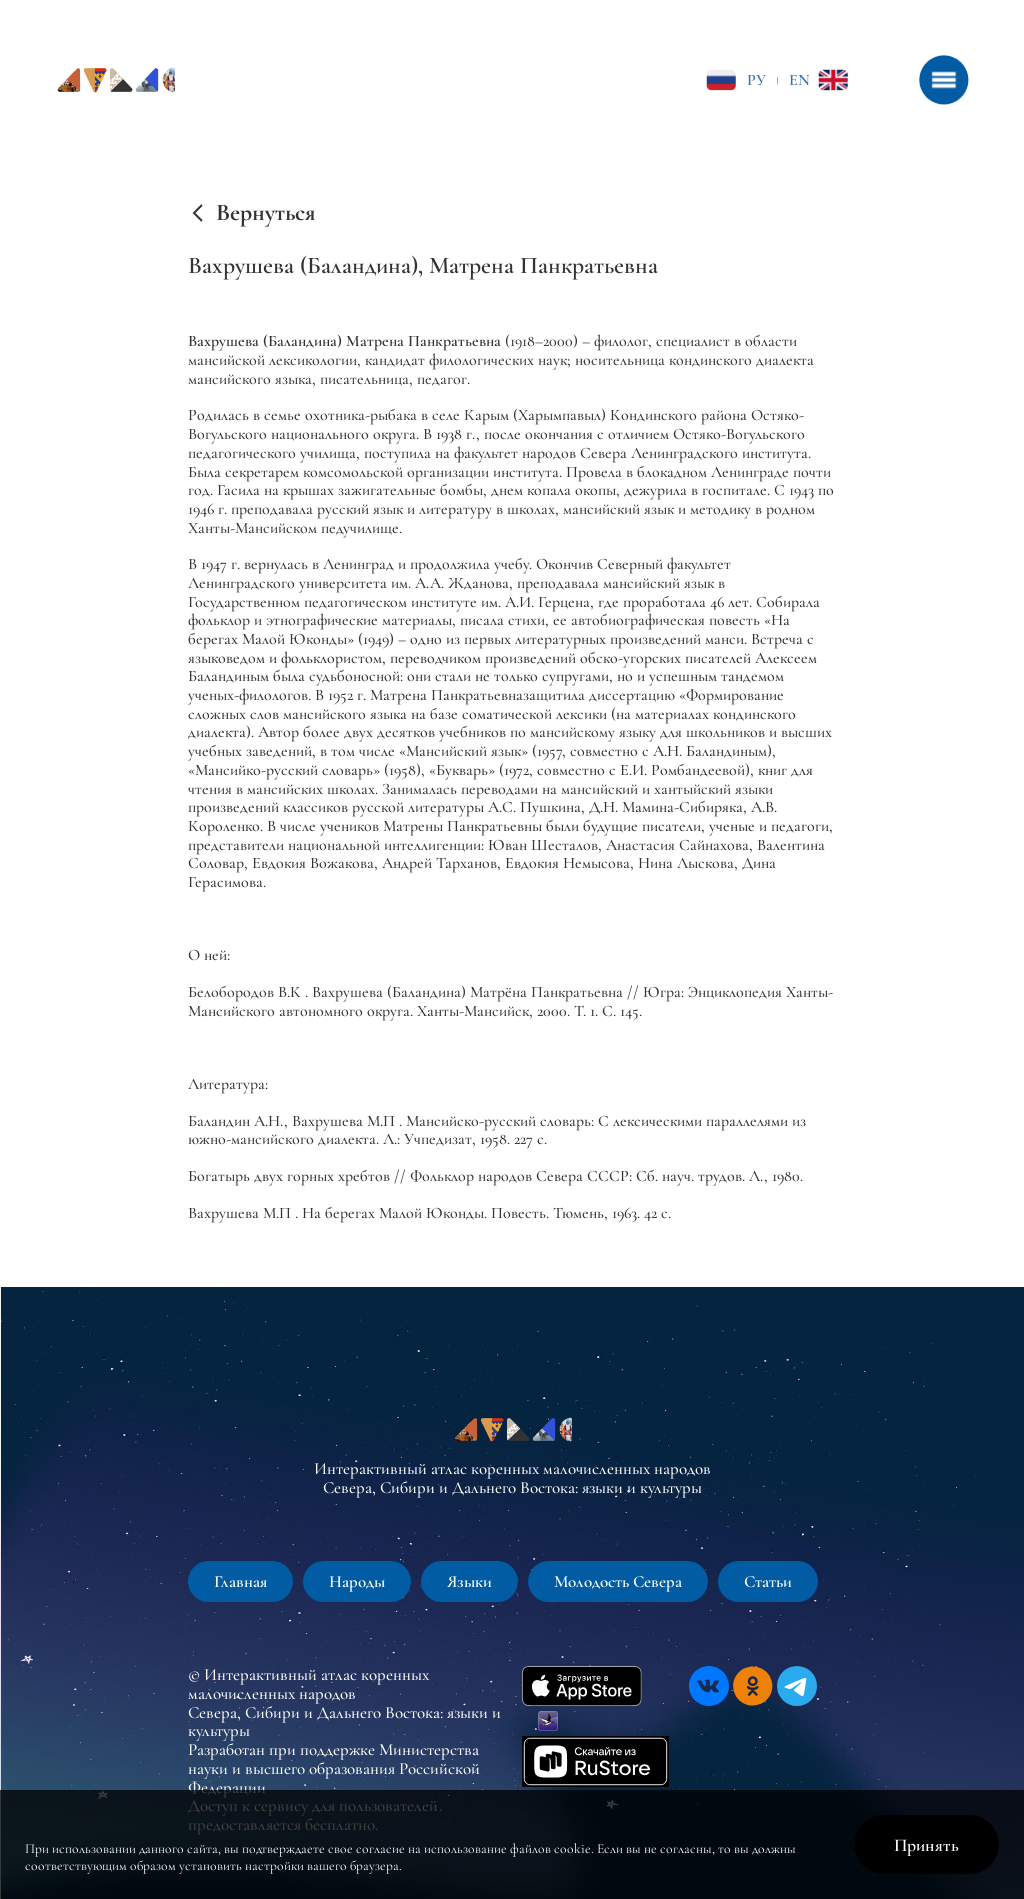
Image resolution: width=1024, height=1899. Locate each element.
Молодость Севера (618, 1581)
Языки (469, 1581)
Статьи (768, 1581)
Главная (240, 1581)
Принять (926, 1845)
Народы (357, 1581)
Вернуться (265, 213)
